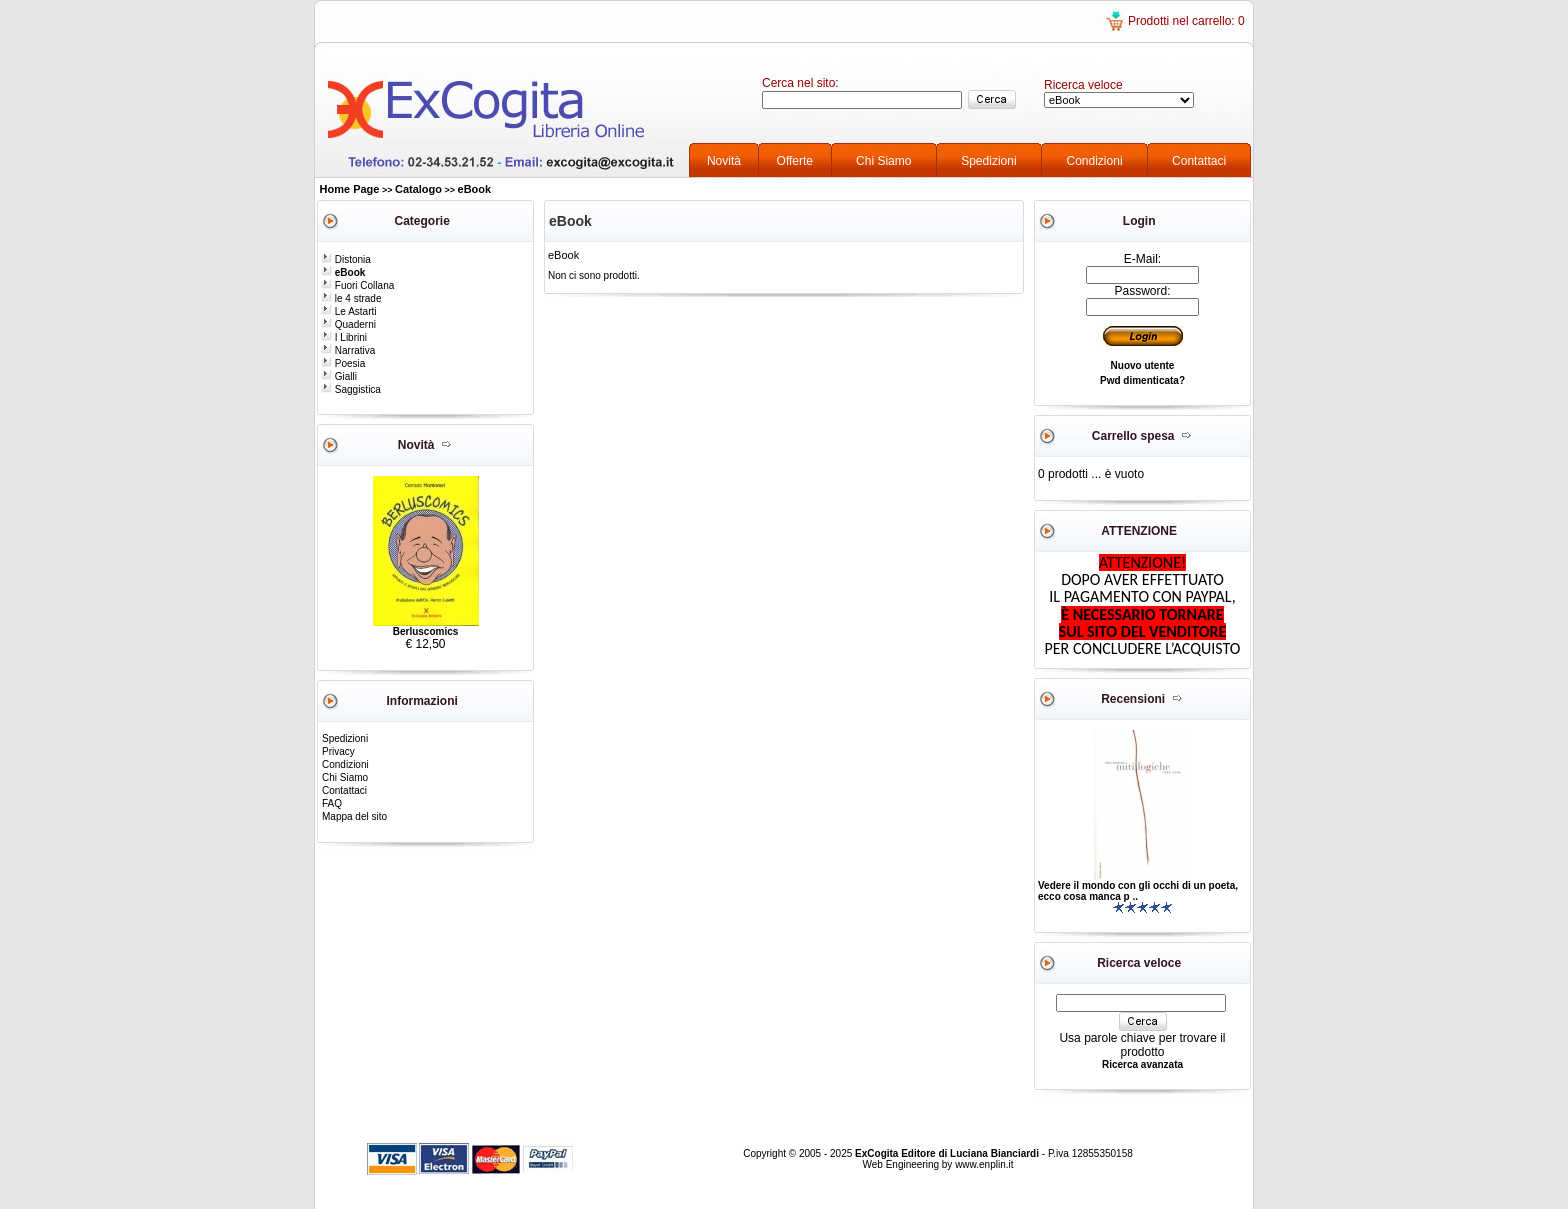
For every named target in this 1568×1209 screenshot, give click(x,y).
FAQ (332, 803)
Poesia (343, 363)
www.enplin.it (984, 1164)
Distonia (346, 259)
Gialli (339, 376)
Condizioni (1095, 161)
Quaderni (348, 324)
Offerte (795, 161)
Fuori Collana (357, 285)
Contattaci (1199, 161)
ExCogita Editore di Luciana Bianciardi (948, 1153)
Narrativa (348, 350)
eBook (475, 189)
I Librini (344, 337)
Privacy (338, 751)
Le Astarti (348, 311)
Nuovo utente (1143, 365)
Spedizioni (988, 161)
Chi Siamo (883, 161)
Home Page (350, 189)
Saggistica (351, 389)
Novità (724, 161)
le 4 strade (351, 298)
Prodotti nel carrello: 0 (1186, 21)
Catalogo (418, 189)
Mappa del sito (354, 816)
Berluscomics (426, 631)
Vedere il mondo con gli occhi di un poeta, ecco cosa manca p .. (1138, 891)
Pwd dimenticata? (1142, 380)
